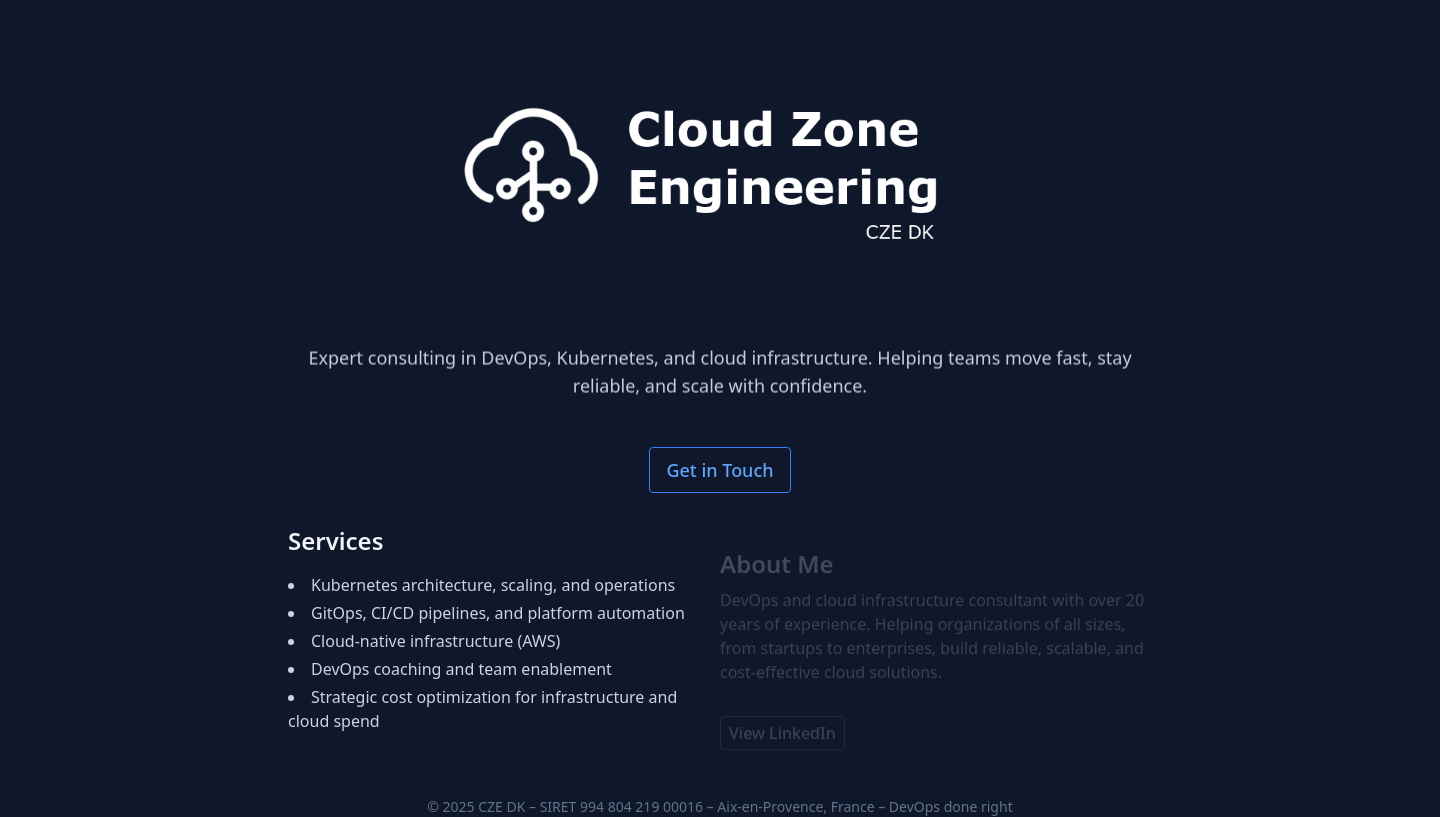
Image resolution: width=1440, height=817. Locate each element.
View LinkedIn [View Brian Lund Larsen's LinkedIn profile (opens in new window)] (782, 737)
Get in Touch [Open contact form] (719, 470)
